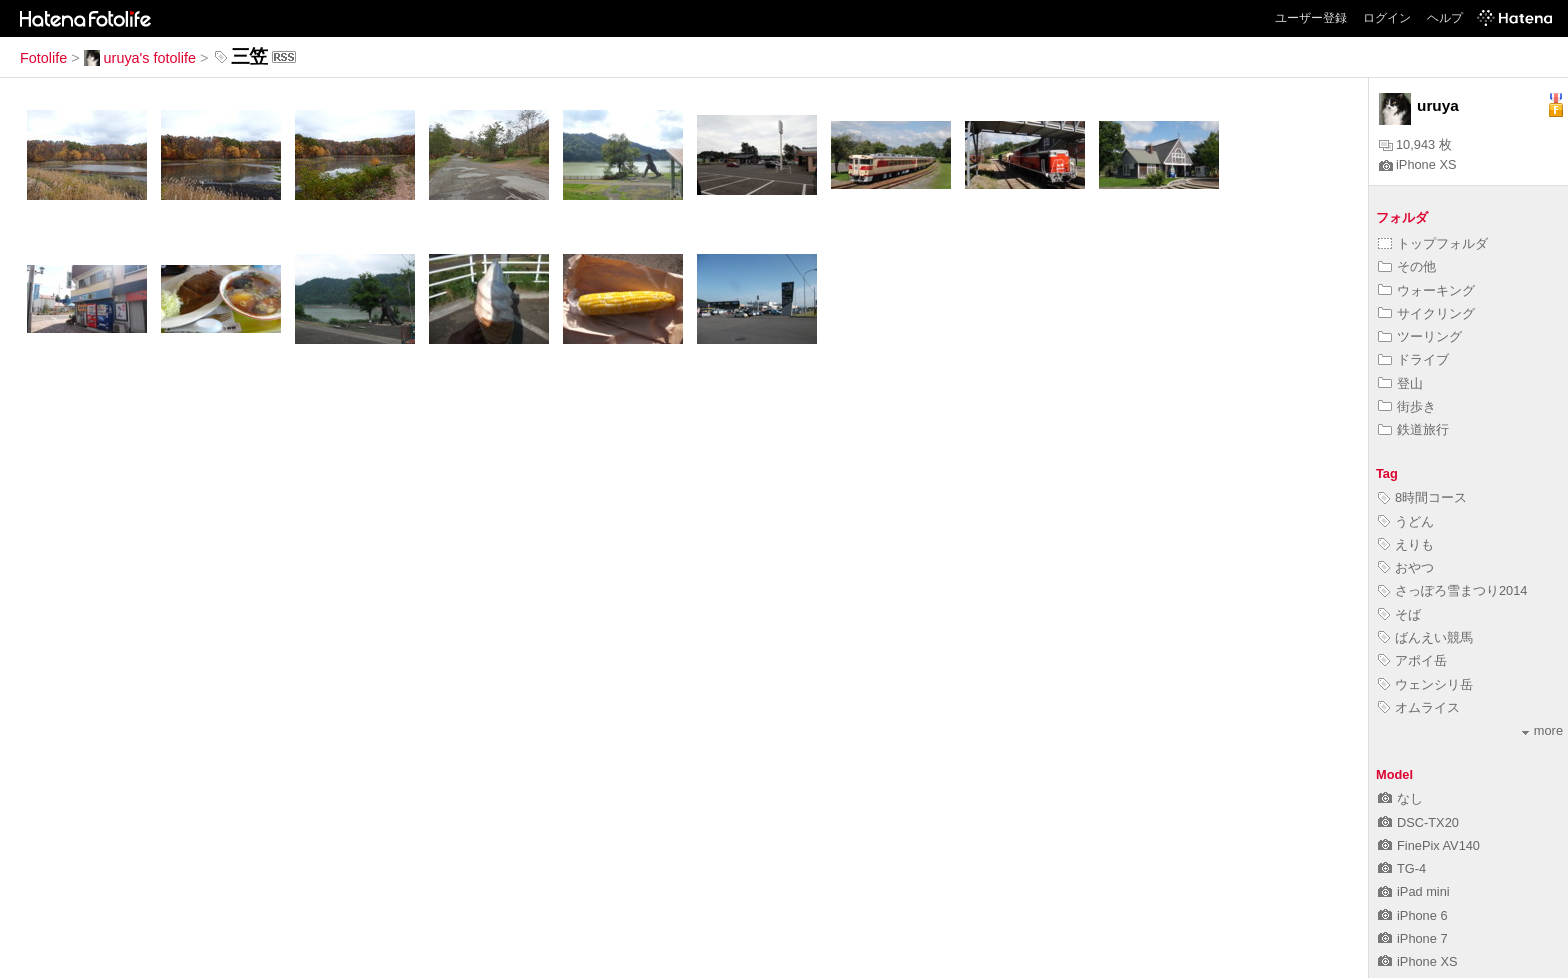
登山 (1400, 383)
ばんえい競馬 (1425, 637)
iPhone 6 (1413, 915)
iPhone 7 (1413, 938)
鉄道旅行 (1413, 429)
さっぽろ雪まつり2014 (1452, 590)
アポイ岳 (1412, 660)
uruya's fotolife (140, 58)
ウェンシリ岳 (1425, 684)
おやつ (1406, 567)
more (1542, 730)
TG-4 (1402, 868)
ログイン (1387, 18)
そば (1399, 614)
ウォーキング (1426, 290)
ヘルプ (1445, 18)
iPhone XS (1417, 164)
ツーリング (1420, 336)
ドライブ (1413, 359)
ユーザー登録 (1311, 18)
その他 (1407, 266)
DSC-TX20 (1418, 822)
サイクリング (1426, 313)
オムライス (1419, 707)
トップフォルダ (1433, 243)
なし (1400, 798)
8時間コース (1422, 497)
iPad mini (1414, 891)
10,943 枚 (1415, 144)
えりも (1406, 544)
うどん (1406, 521)
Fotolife (43, 58)
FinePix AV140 (1429, 845)
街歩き (1407, 406)
